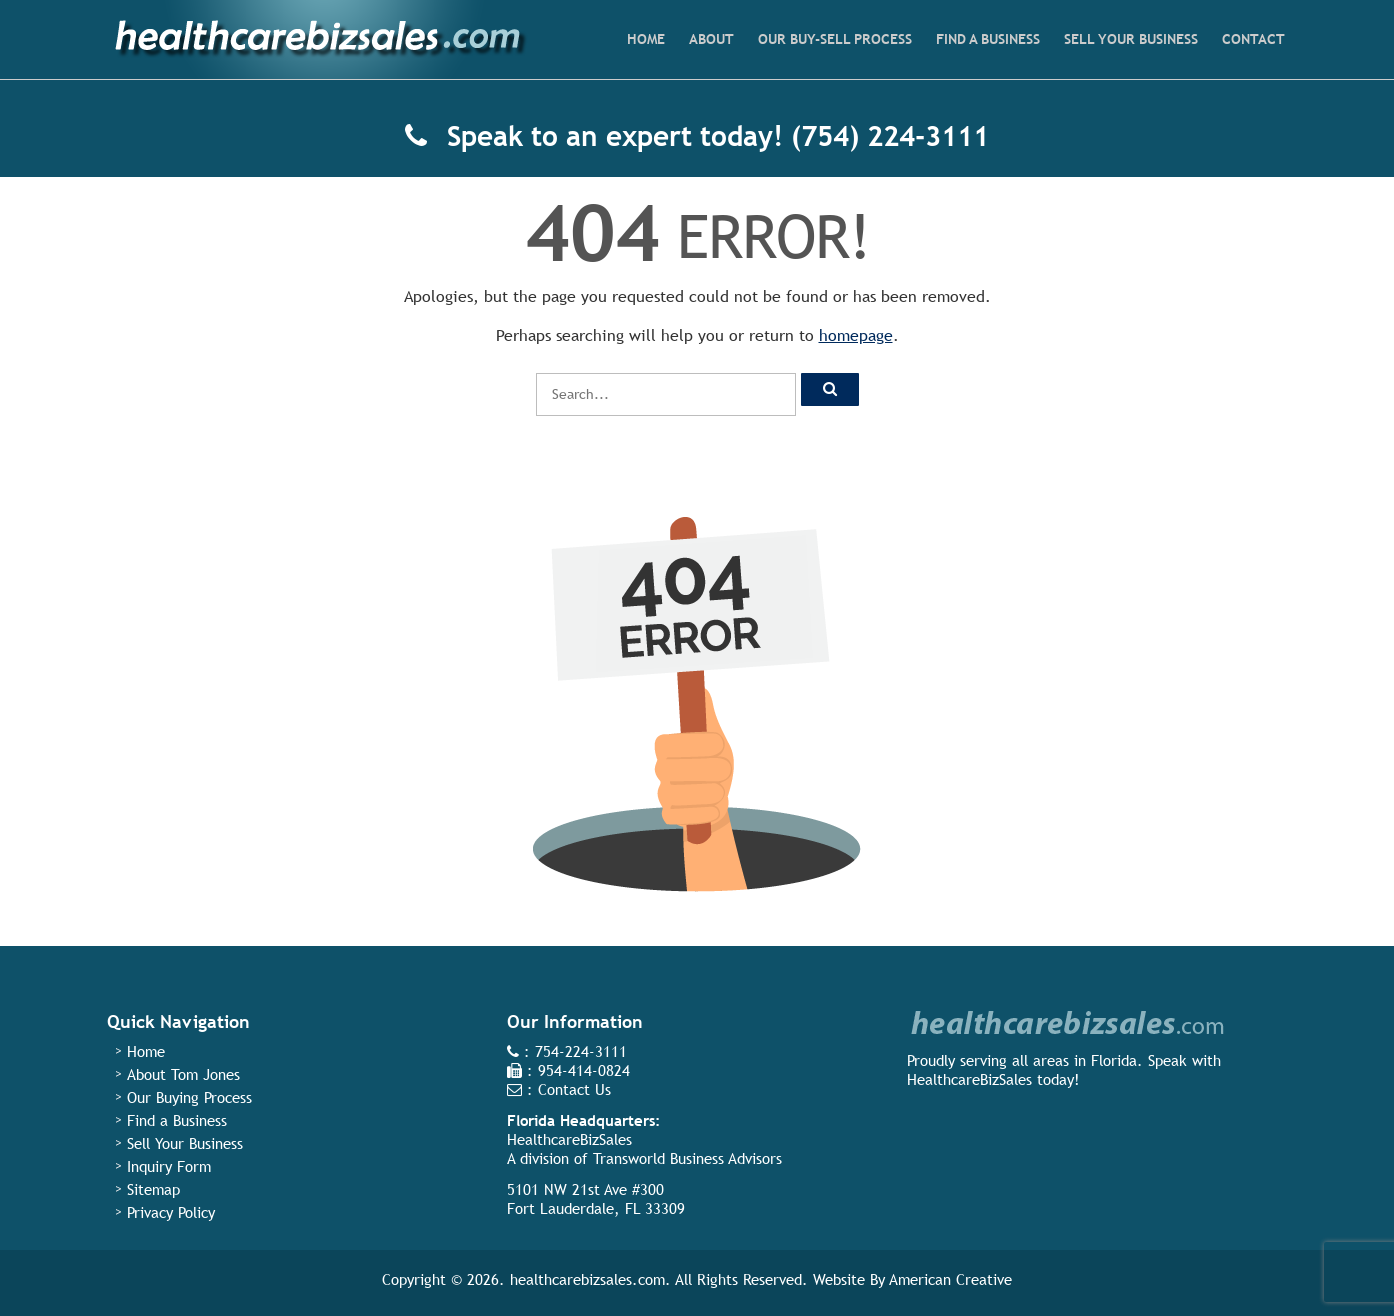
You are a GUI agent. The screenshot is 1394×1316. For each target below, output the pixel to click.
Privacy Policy (171, 1212)
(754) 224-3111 (890, 136)
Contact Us (574, 1089)
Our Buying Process (189, 1097)
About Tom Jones (183, 1074)
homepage (856, 335)
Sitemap (153, 1189)
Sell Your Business (185, 1143)
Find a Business (177, 1120)
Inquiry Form (169, 1166)
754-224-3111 (581, 1051)
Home (146, 1051)
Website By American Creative (912, 1279)
